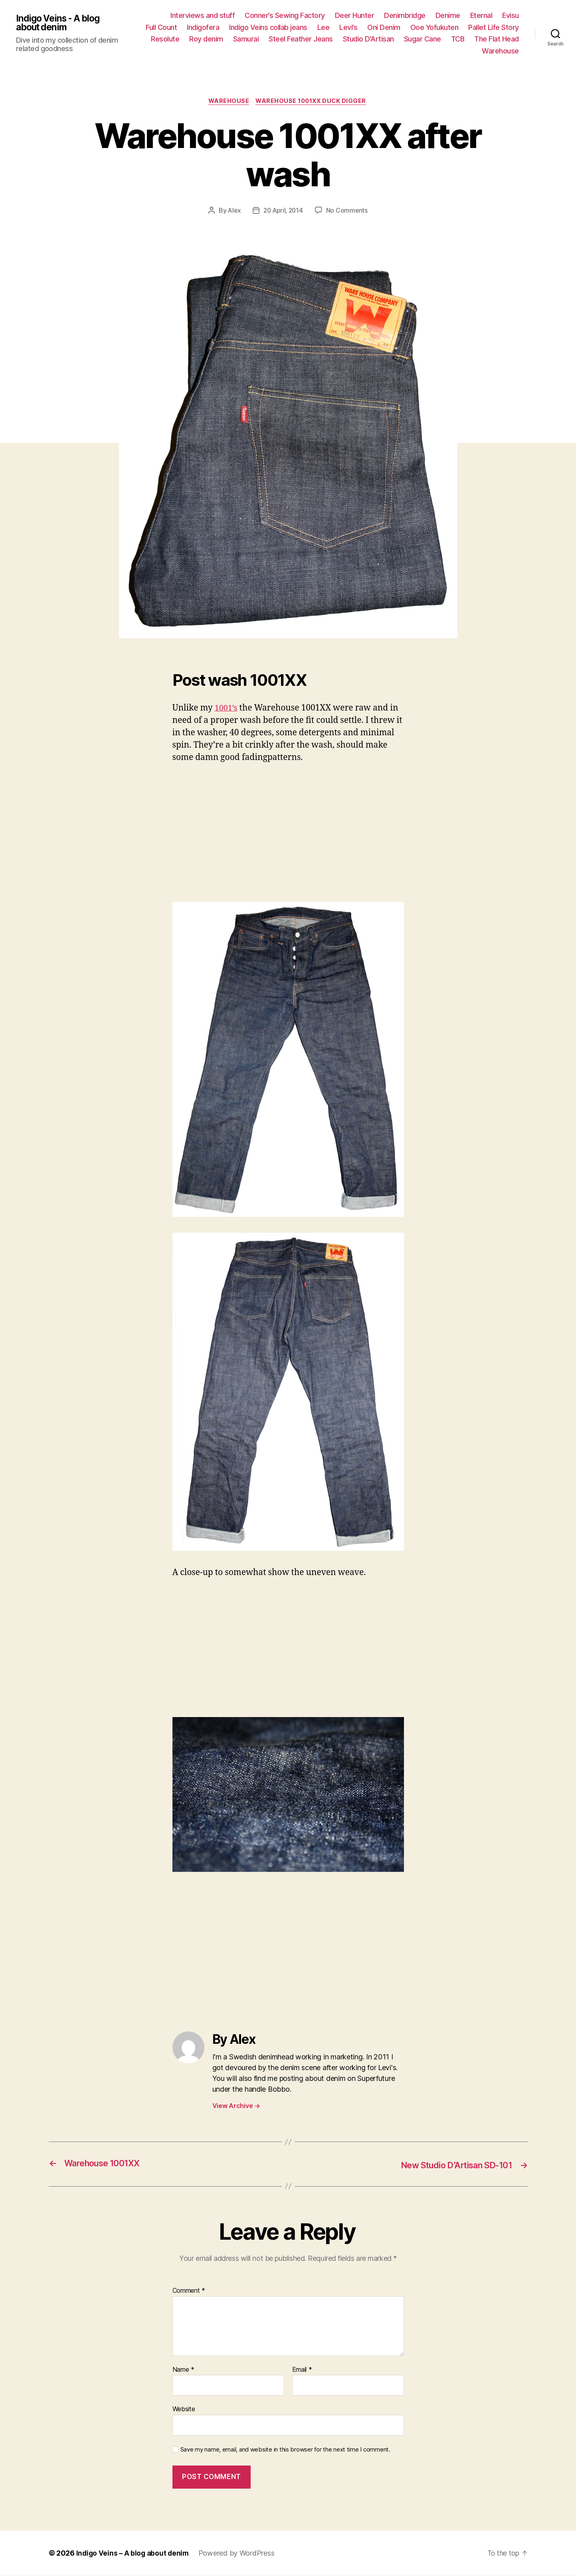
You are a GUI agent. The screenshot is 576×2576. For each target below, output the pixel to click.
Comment (189, 2291)
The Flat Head (496, 39)
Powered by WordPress (239, 2553)
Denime (447, 15)
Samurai (246, 39)
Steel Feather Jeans (301, 39)
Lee (323, 27)
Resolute (165, 39)
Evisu (510, 15)
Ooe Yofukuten (434, 27)
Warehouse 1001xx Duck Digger (312, 101)
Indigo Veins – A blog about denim (133, 2553)
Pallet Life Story (493, 27)
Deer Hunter (354, 15)
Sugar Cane (422, 39)
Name (183, 2370)
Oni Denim (383, 27)
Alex (233, 211)
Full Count (161, 27)
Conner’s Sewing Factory (285, 15)
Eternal (481, 15)
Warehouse (500, 51)
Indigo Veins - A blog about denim (60, 22)
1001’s (227, 708)
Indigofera (203, 27)
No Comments (349, 211)
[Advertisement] (288, 831)
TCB (458, 39)
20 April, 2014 (283, 211)
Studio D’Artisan (368, 39)
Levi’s (348, 27)
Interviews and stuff (202, 15)
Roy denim (206, 39)
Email (302, 2370)
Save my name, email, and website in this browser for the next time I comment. (285, 2450)
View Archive (236, 2107)
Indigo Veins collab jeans (268, 27)
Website (183, 2409)
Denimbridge (405, 15)
